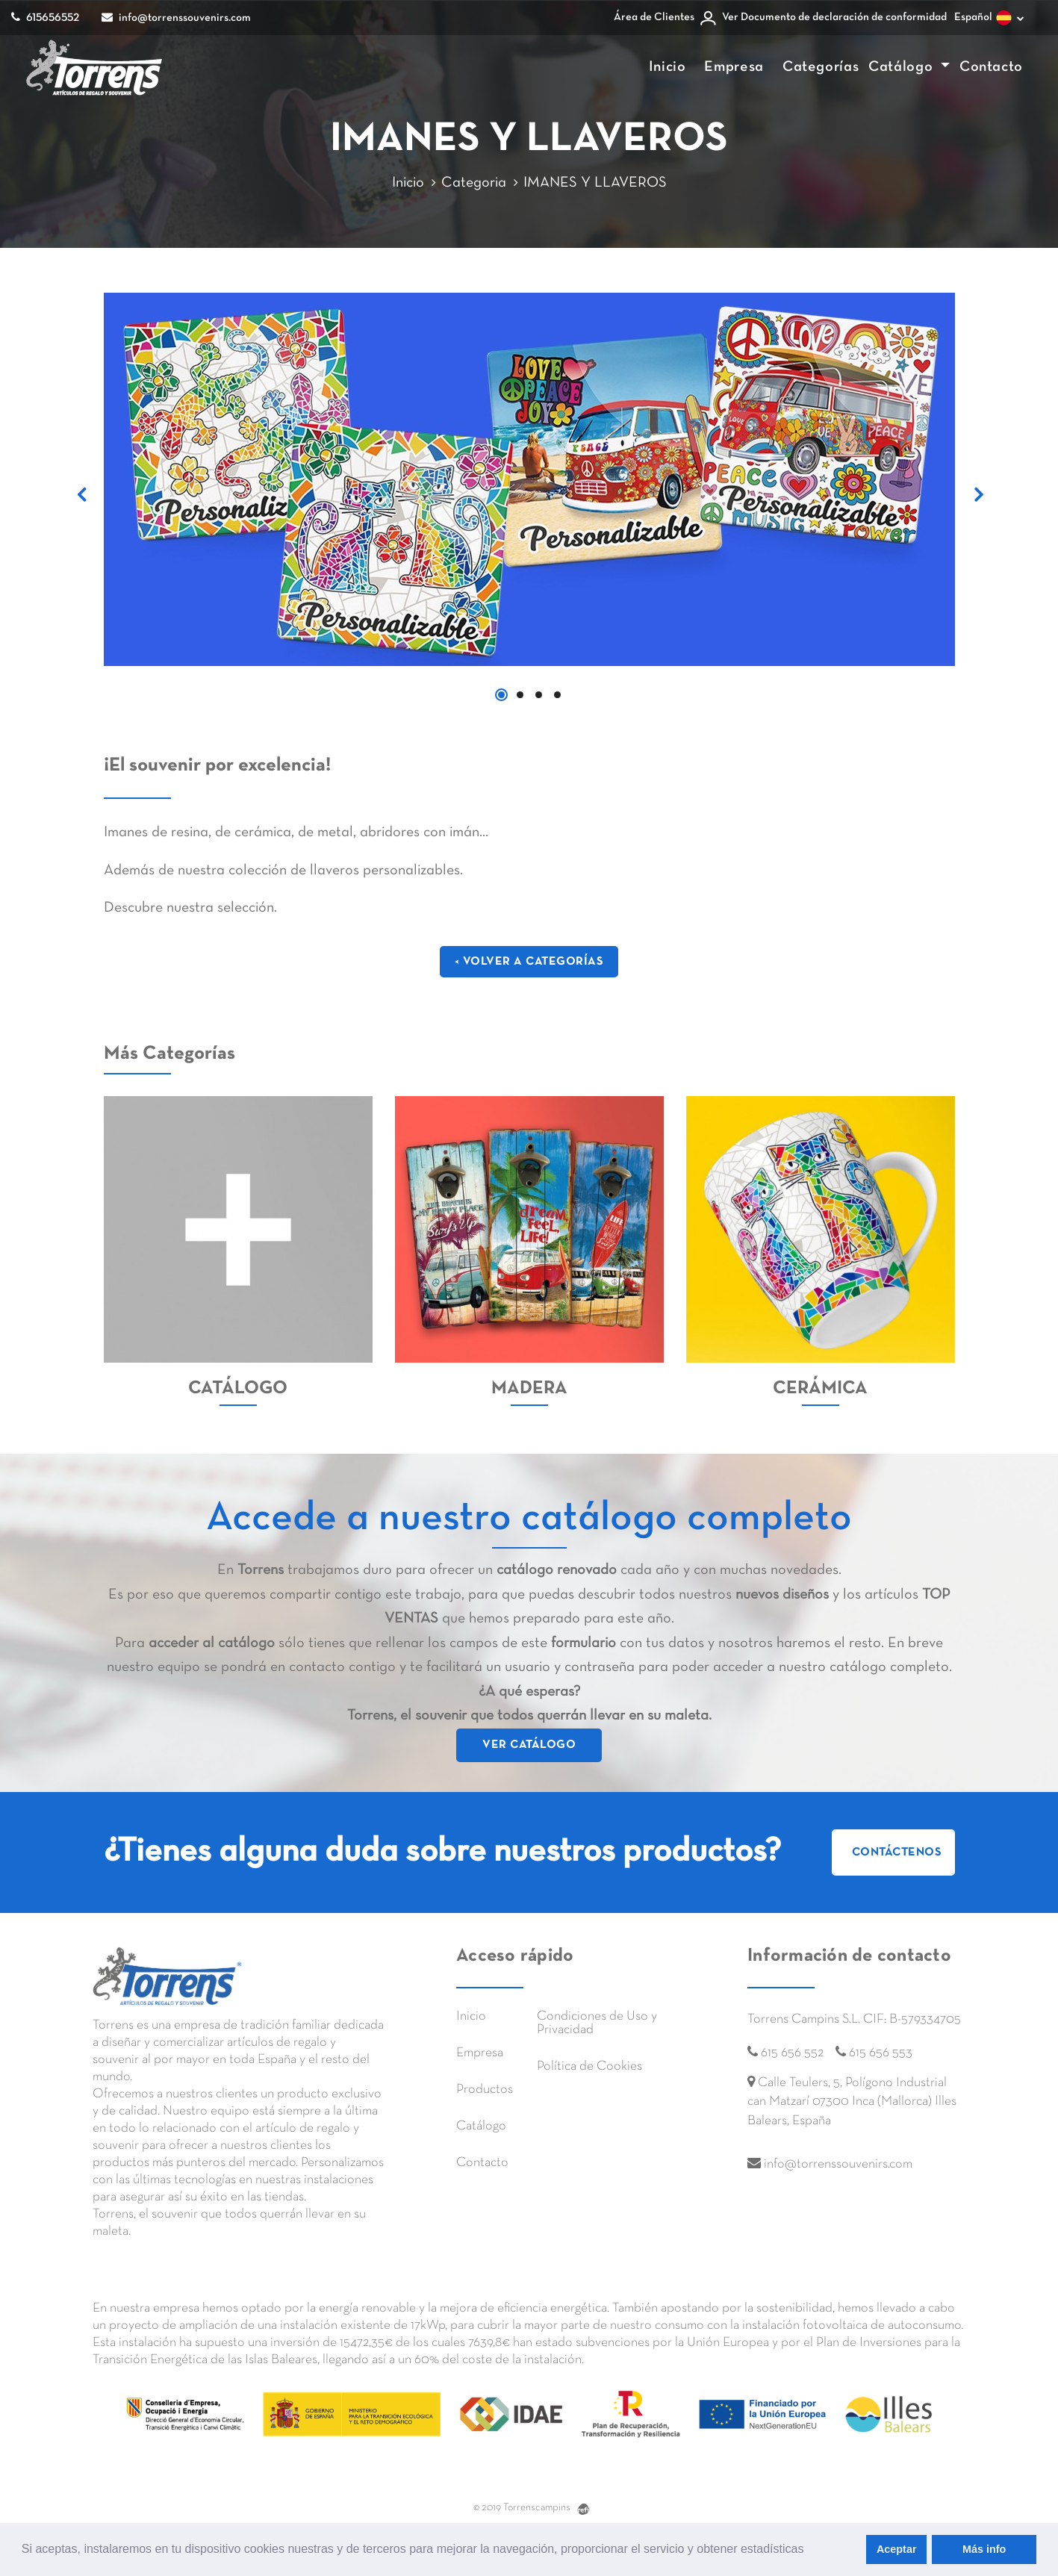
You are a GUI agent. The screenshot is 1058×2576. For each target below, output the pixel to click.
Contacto (991, 67)
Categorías (820, 67)
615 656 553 (880, 2053)
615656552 (45, 17)
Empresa (733, 67)
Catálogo (481, 2126)
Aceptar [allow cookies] (897, 2549)
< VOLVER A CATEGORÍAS (529, 961)
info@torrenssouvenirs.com (176, 17)
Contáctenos (897, 1852)
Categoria (473, 183)
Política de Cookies (589, 2066)
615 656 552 (792, 2053)
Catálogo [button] (902, 67)
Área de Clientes (654, 17)
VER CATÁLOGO (529, 1745)
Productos (484, 2089)
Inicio (667, 67)
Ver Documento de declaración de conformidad (834, 17)
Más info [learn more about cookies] (984, 2549)
